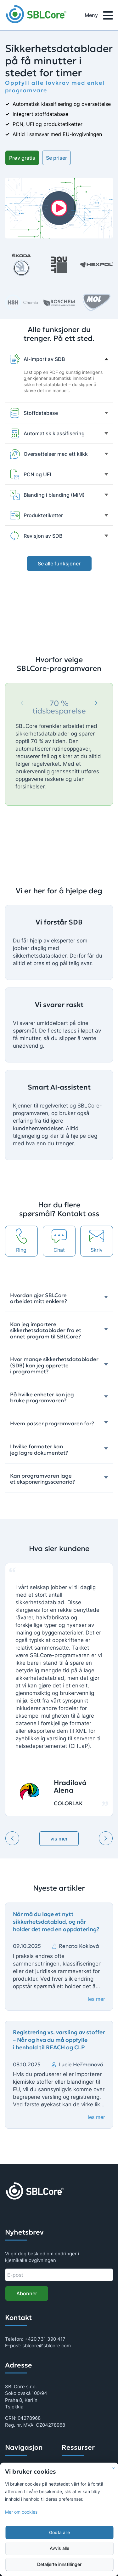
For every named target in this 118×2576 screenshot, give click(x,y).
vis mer (59, 1838)
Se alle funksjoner (59, 563)
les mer (96, 1999)
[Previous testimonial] (12, 1838)
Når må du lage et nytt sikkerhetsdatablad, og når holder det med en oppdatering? (56, 1922)
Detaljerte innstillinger (59, 2564)
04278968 (29, 2418)
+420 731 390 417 (45, 2339)
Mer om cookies (21, 2512)
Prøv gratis (22, 158)
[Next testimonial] (106, 1838)
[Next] (96, 703)
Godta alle (59, 2532)
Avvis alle (59, 2548)
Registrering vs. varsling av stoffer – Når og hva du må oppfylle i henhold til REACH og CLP (59, 2040)
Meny (99, 16)
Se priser (56, 158)
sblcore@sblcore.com (46, 2346)
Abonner (26, 2293)
